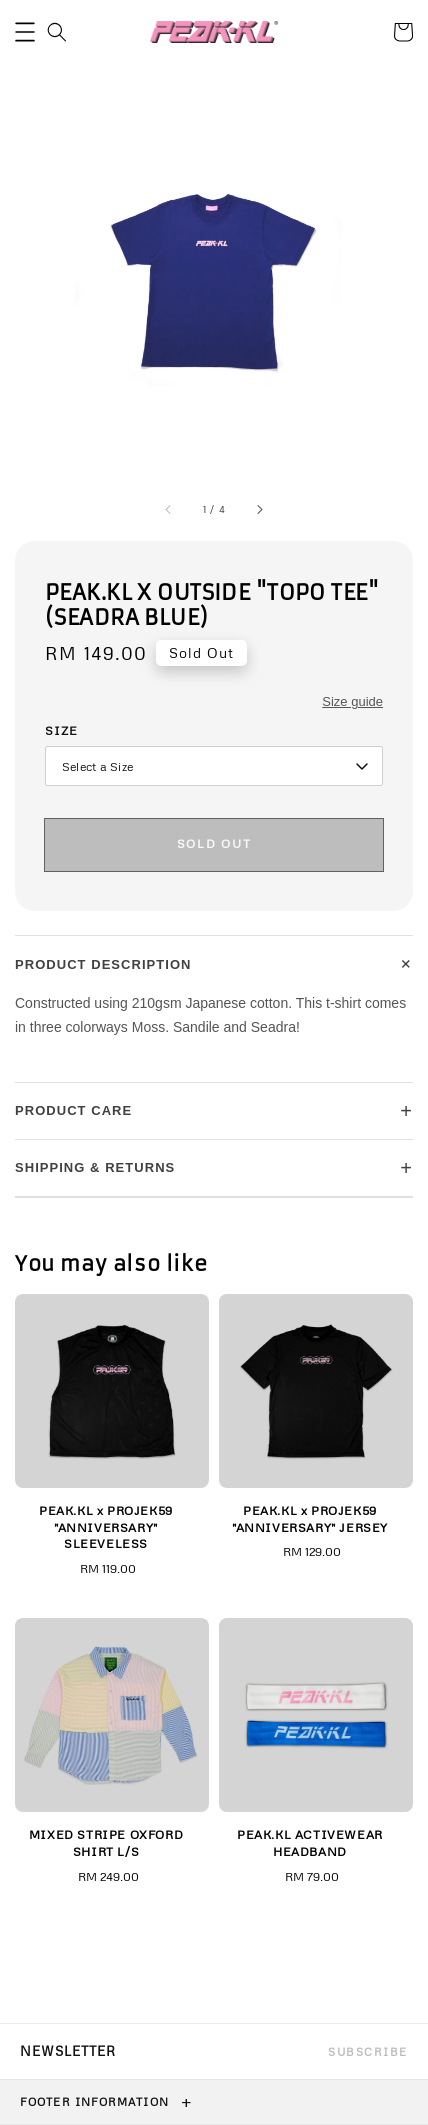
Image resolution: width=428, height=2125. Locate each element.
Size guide (352, 701)
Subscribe (368, 2051)
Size (61, 730)
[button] (25, 32)
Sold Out (214, 843)
